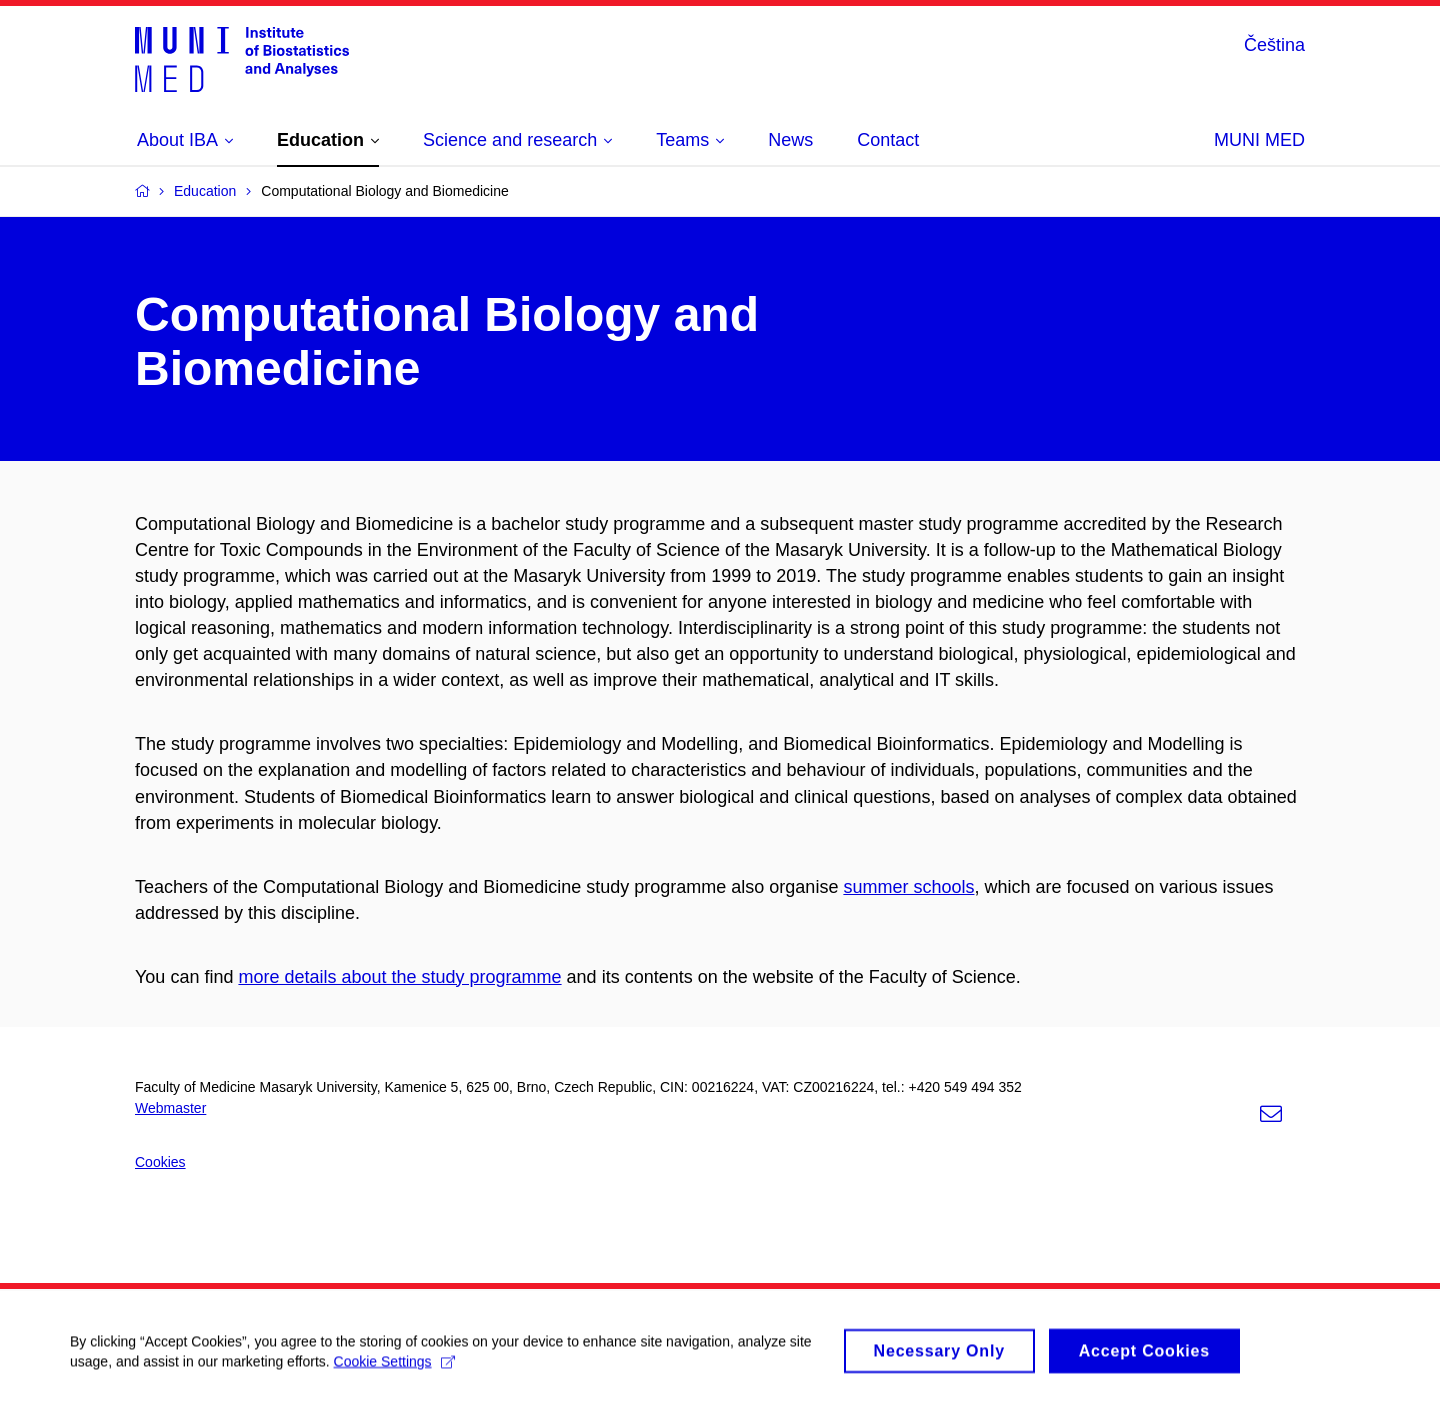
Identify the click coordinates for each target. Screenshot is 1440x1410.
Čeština (1274, 45)
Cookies (160, 1162)
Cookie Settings (394, 1369)
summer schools (908, 887)
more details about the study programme (399, 977)
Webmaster (170, 1108)
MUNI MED (1259, 140)
